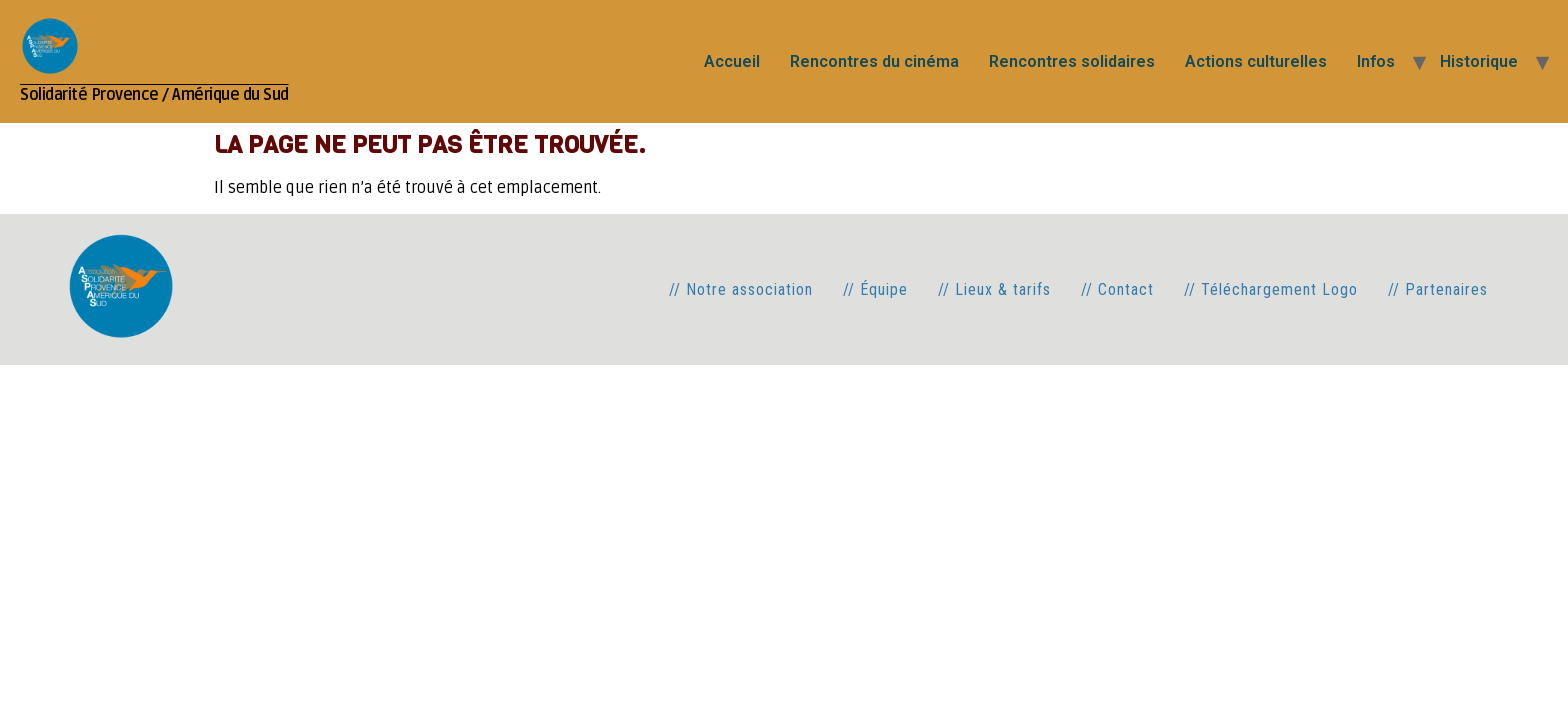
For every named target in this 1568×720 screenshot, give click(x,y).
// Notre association (741, 289)
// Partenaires (1438, 289)
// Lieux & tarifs (994, 289)
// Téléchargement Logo (1271, 289)
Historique (1479, 61)
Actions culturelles (1256, 61)
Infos (1376, 61)
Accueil (732, 61)
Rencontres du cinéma (874, 61)
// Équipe (875, 289)
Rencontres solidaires (1072, 61)
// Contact (1117, 289)
